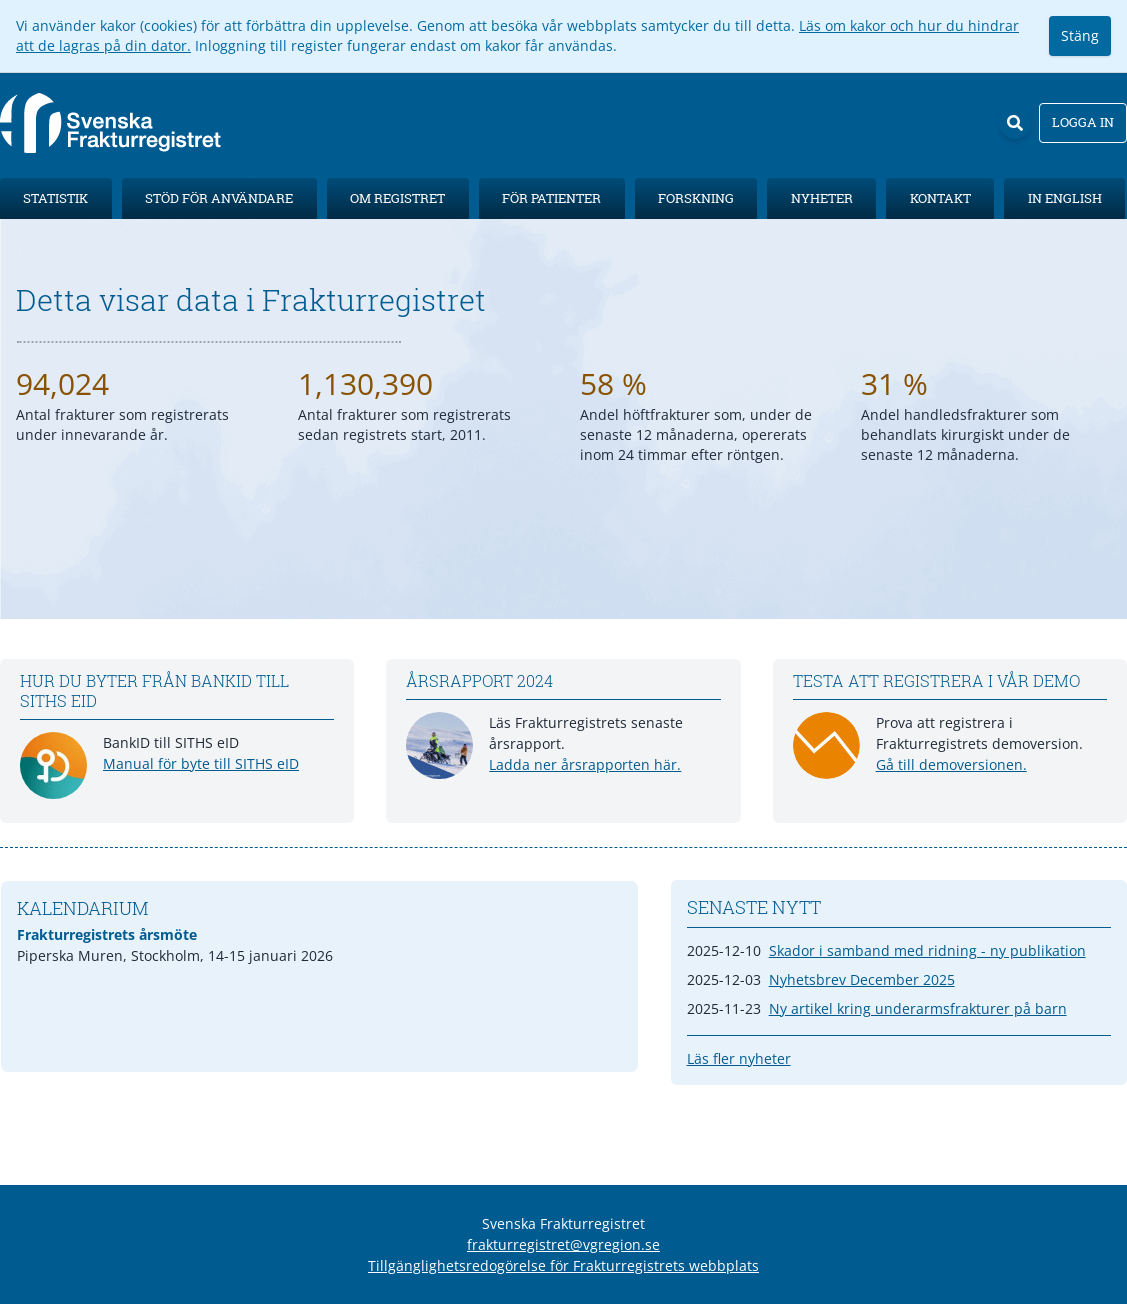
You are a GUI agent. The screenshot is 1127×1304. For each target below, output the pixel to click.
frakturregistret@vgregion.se (563, 1244)
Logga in (1083, 122)
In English (1065, 198)
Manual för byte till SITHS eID (201, 763)
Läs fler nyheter (739, 1058)
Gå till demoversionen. (951, 764)
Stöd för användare (219, 198)
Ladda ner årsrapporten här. (585, 764)
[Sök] (1015, 123)
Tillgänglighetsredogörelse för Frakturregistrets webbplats (563, 1265)
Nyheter (822, 198)
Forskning (696, 198)
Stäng (1080, 35)
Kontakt (940, 198)
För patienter (551, 198)
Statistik (55, 198)
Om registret (397, 198)
